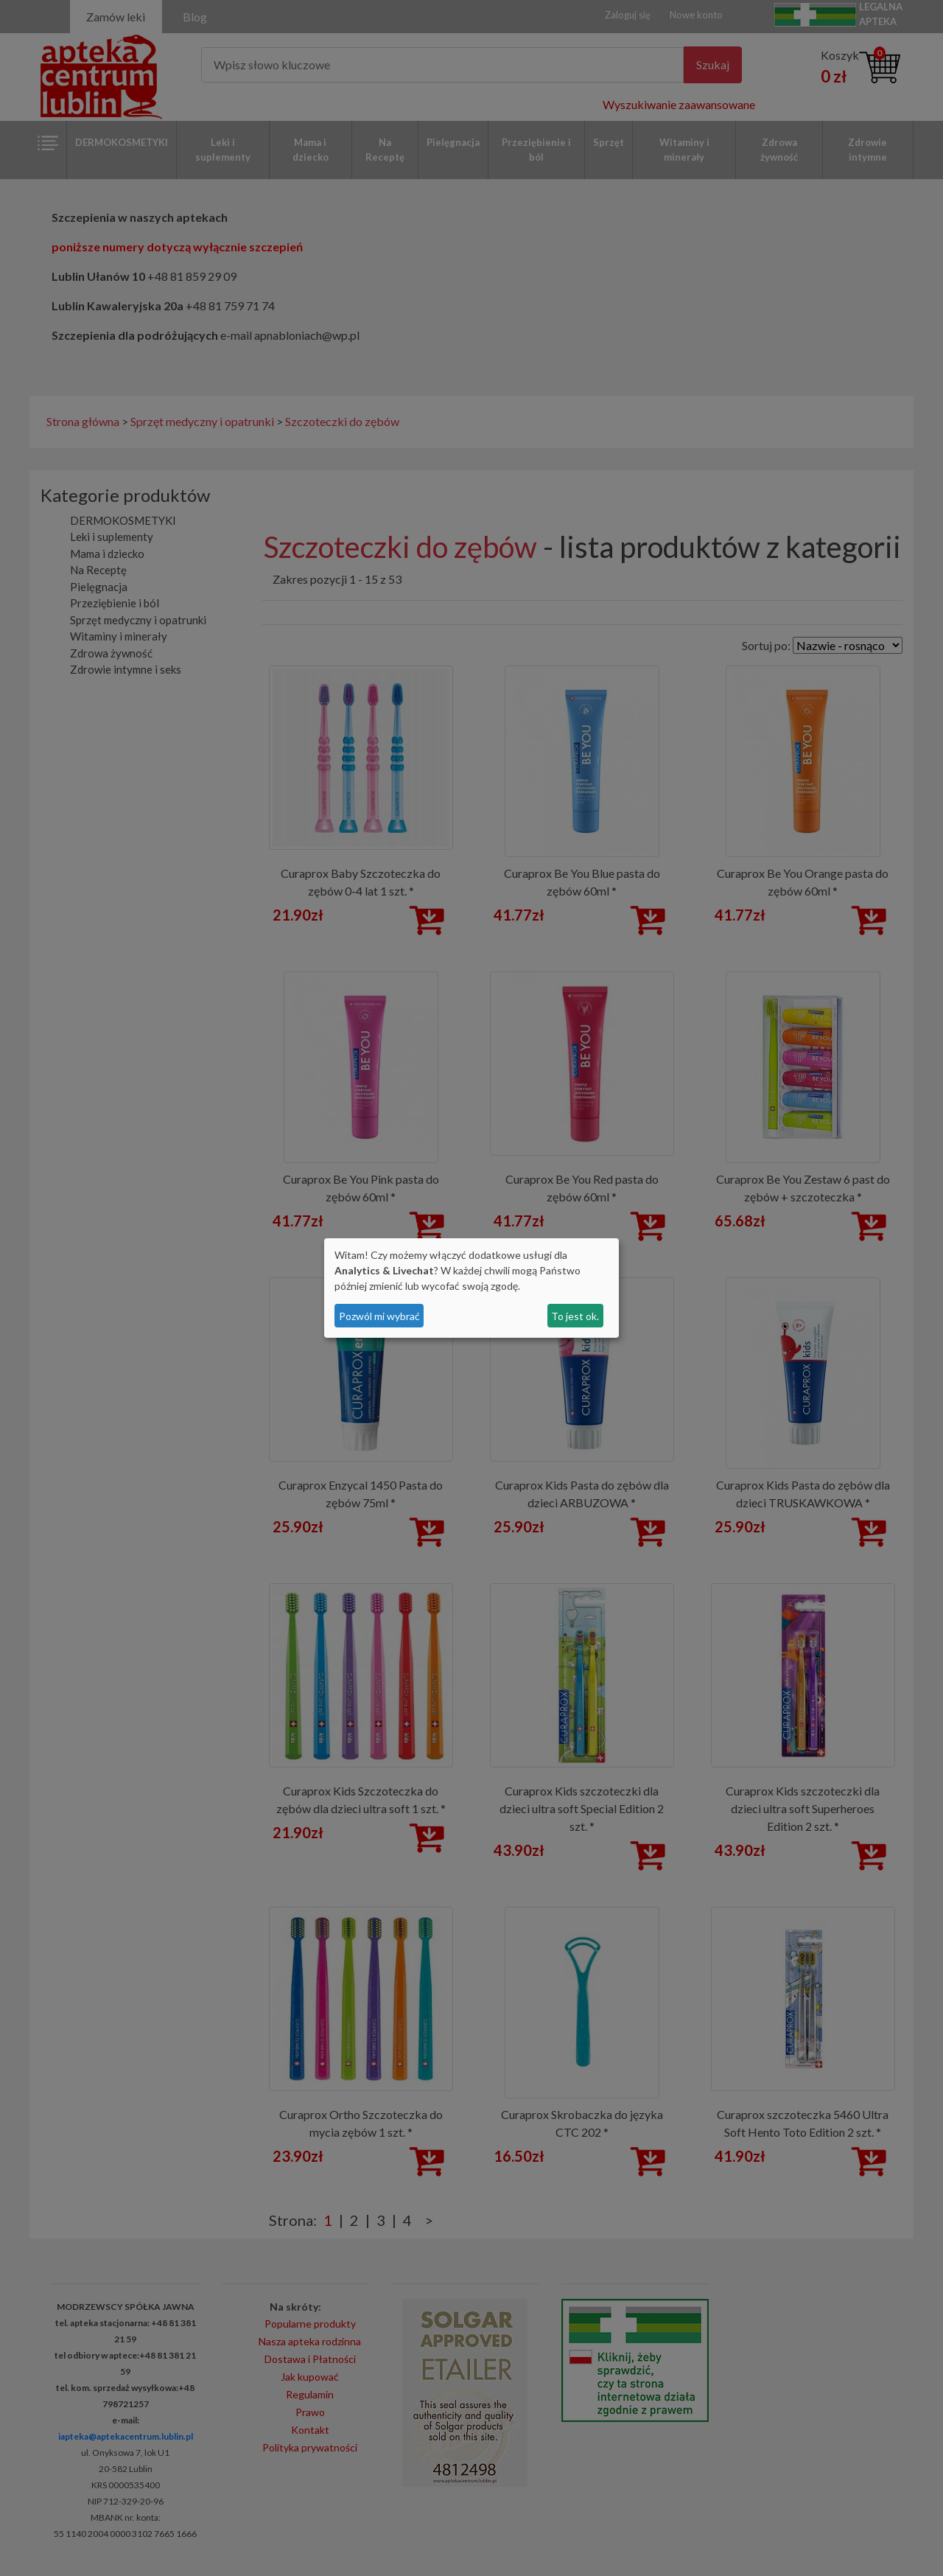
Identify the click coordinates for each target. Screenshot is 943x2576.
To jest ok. (575, 1316)
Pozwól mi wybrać (379, 1316)
